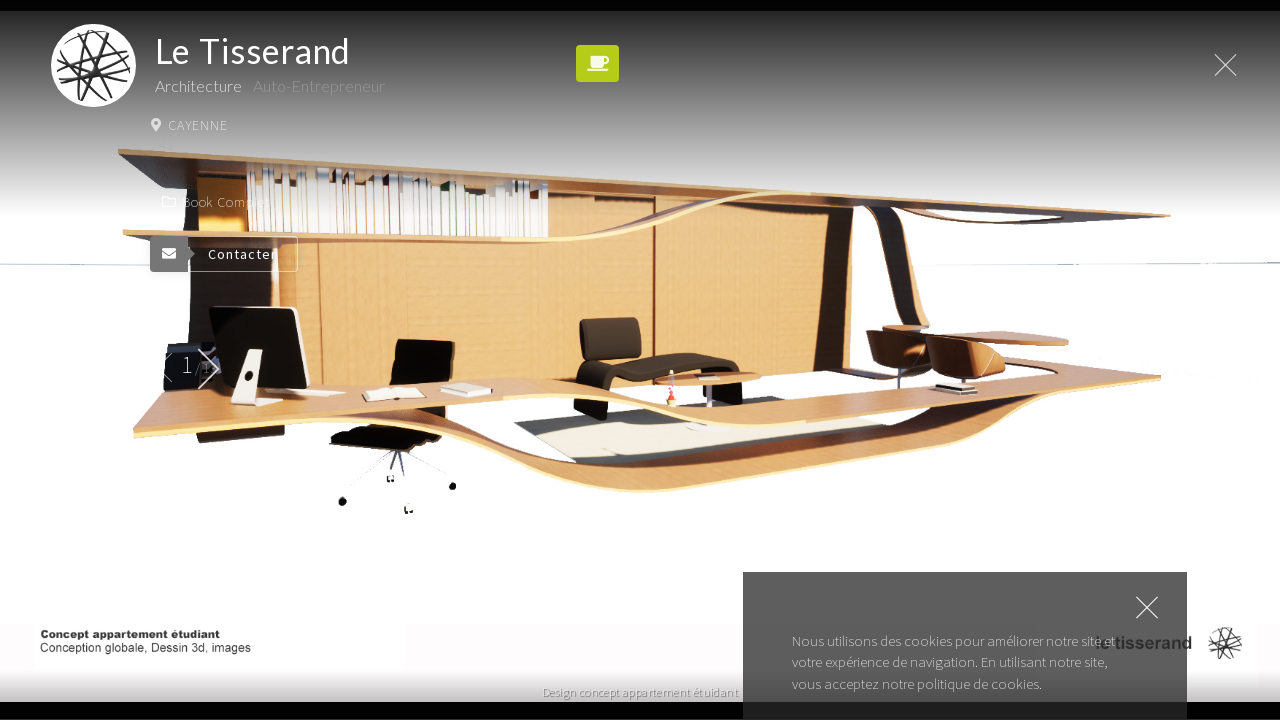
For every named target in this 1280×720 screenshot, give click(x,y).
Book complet (215, 202)
